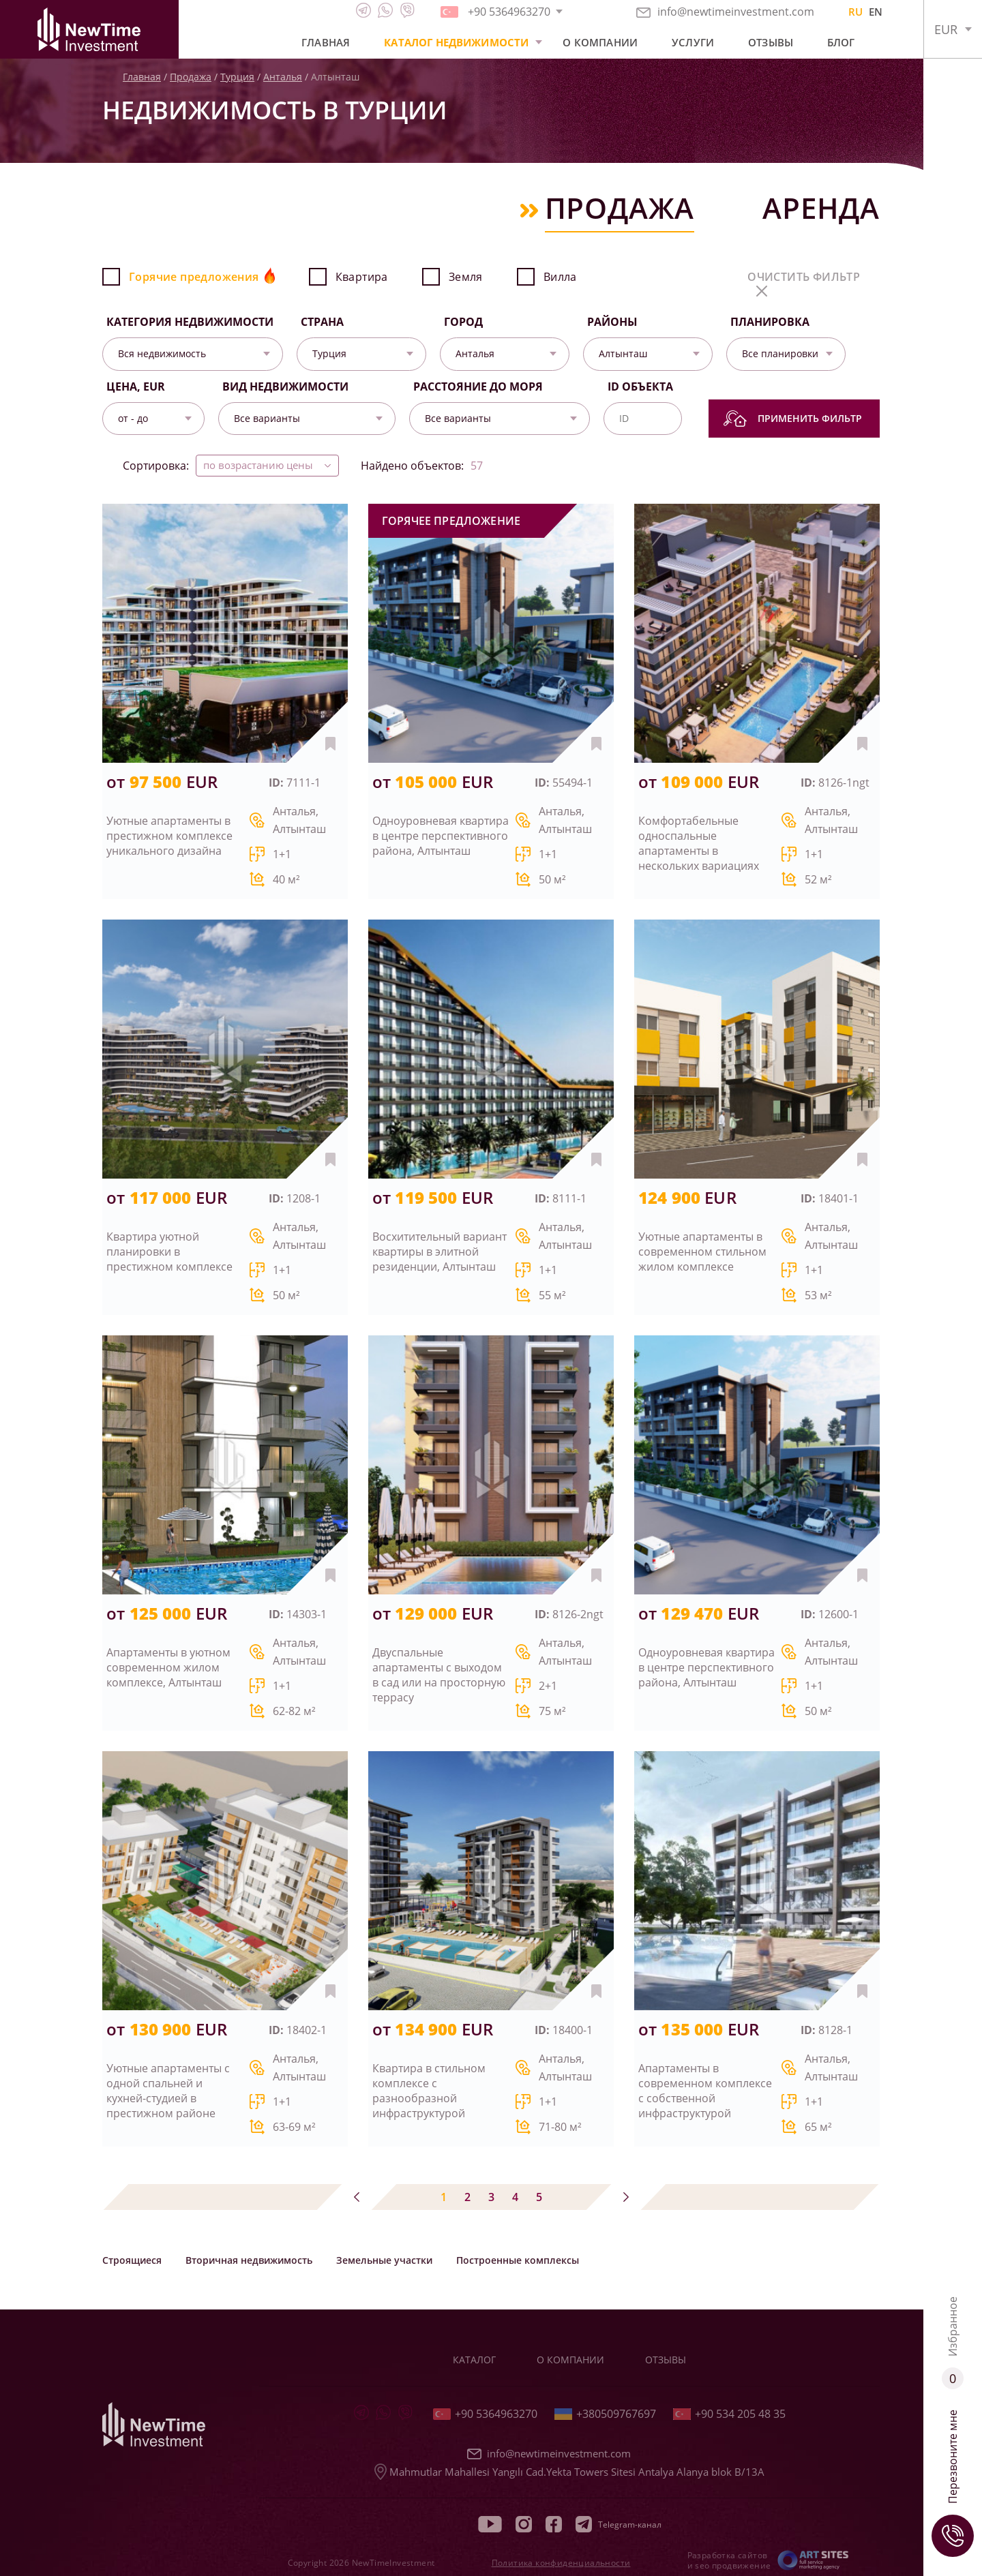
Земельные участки (384, 2260)
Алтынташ (623, 353)
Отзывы (770, 42)
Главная (325, 42)
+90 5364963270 (485, 2413)
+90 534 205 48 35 (729, 2413)
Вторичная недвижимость (248, 2260)
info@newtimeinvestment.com (725, 11)
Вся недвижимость (162, 353)
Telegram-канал (618, 2524)
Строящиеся (132, 2260)
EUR (945, 29)
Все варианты (267, 418)
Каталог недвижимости (456, 42)
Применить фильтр (793, 418)
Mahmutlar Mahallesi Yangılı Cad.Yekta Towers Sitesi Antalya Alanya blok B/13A (569, 2472)
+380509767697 (605, 2413)
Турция (237, 77)
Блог (841, 42)
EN (875, 11)
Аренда (821, 210)
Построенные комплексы (517, 2260)
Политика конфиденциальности (561, 2563)
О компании (600, 42)
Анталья (282, 77)
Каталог (474, 2359)
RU (855, 11)
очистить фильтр (803, 283)
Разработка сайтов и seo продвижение (729, 2560)
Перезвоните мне (953, 2483)
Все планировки (780, 353)
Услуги (693, 42)
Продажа (190, 77)
